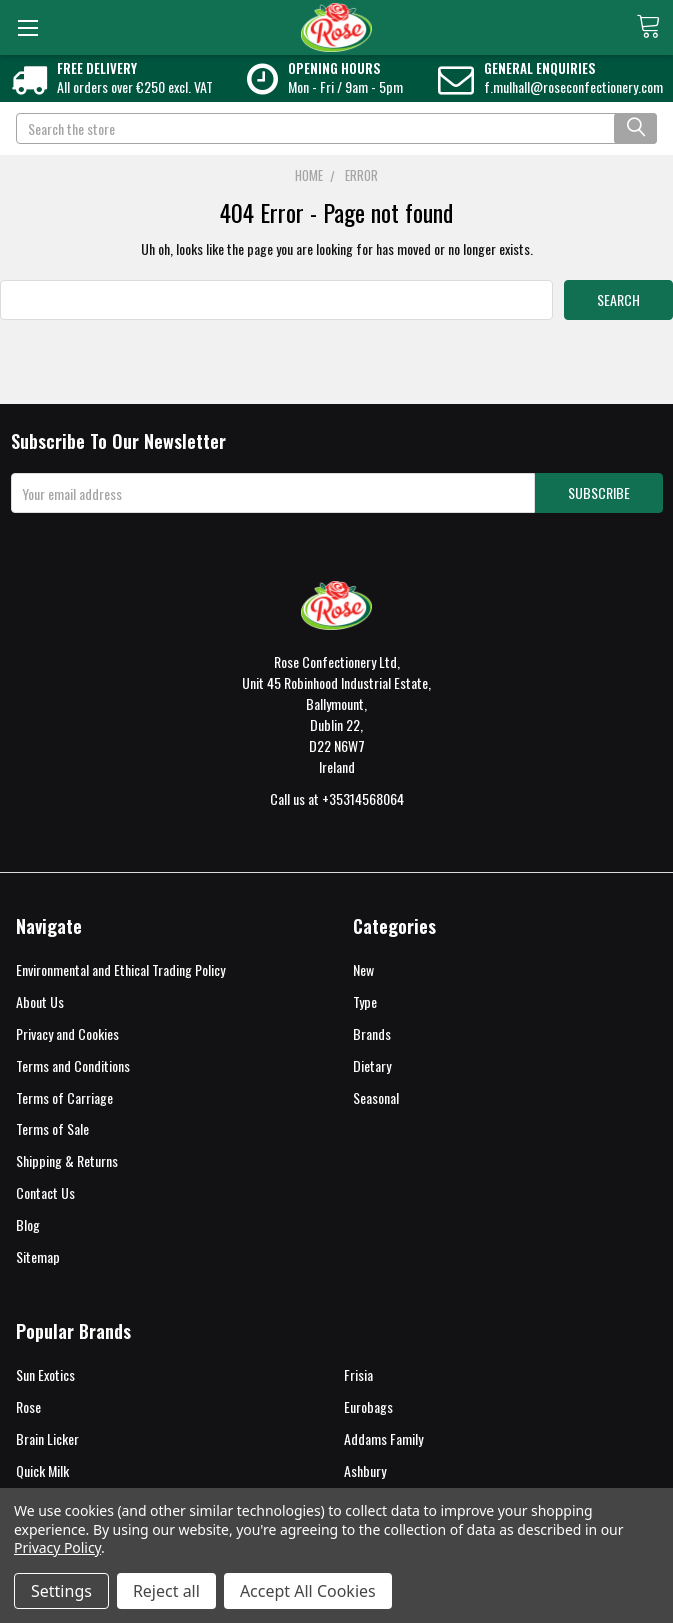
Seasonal (376, 1097)
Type (365, 1001)
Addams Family (383, 1438)
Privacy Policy (57, 1547)
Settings (61, 1591)
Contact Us (45, 1192)
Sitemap (38, 1256)
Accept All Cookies (308, 1591)
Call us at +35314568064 (337, 798)
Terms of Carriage (64, 1097)
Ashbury (365, 1470)
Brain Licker (47, 1438)
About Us (40, 1001)
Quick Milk (42, 1470)
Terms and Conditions (73, 1065)
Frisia (358, 1374)
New (363, 969)
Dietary (372, 1065)
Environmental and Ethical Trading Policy (120, 969)
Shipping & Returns (67, 1160)
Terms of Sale (52, 1128)
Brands (372, 1033)
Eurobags (368, 1406)
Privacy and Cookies (67, 1033)
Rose (28, 1406)
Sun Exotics (45, 1374)
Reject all (166, 1591)
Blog (28, 1224)
